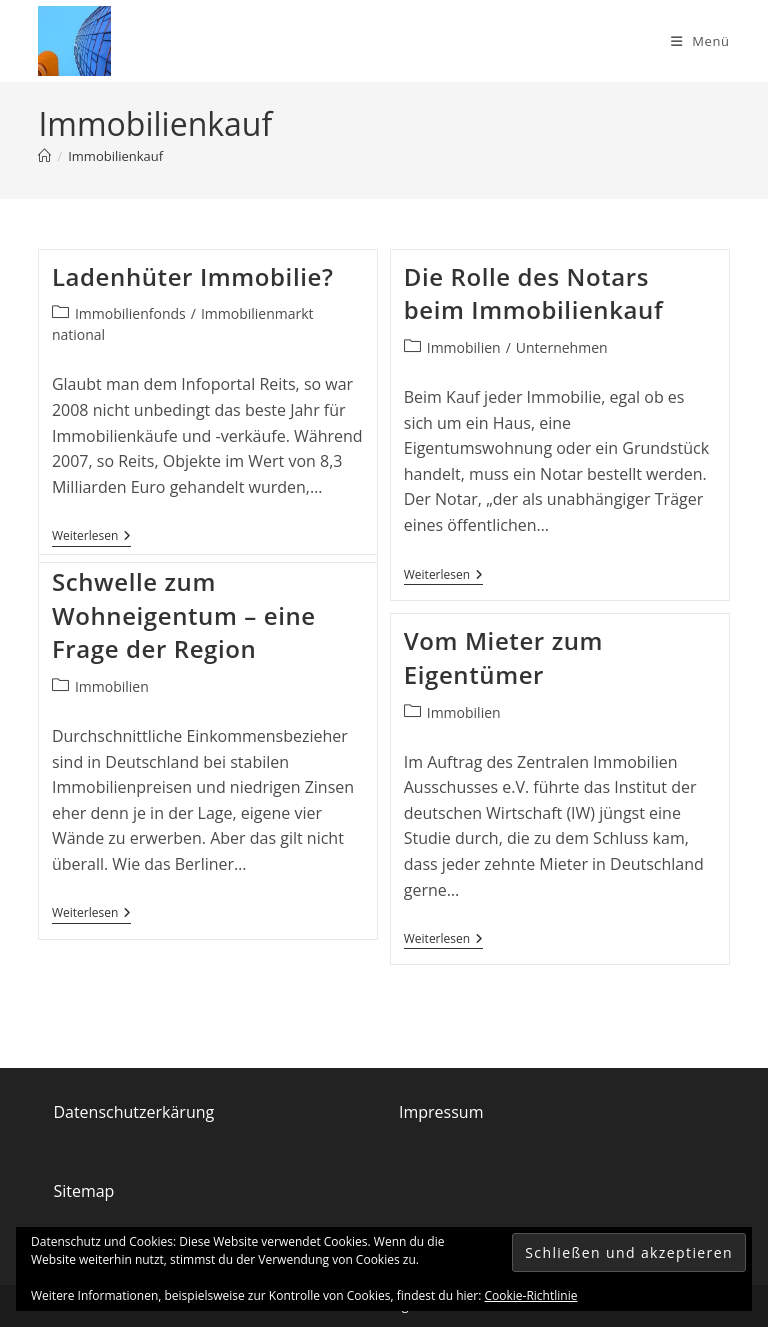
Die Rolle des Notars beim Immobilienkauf (533, 293)
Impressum (441, 1112)
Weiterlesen (91, 536)
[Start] (44, 156)
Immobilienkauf (115, 156)
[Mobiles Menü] (700, 41)
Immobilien (464, 347)
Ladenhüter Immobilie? (193, 276)
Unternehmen (562, 347)
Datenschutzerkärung (133, 1112)
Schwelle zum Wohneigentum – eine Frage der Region (184, 615)
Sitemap (83, 1191)
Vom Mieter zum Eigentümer (503, 657)
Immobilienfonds (130, 313)
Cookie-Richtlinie (531, 1295)
